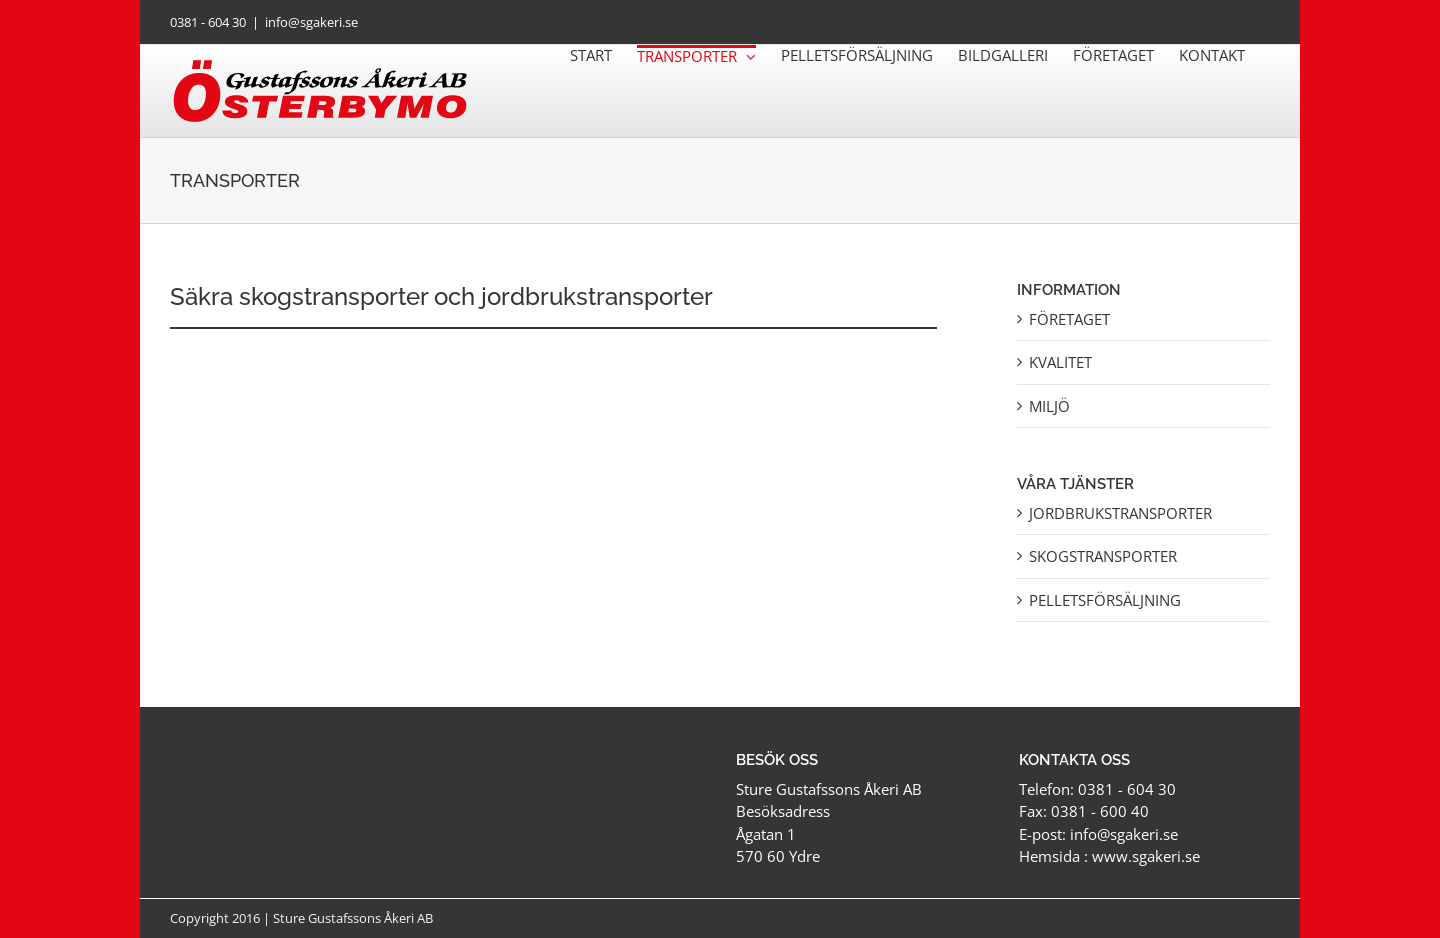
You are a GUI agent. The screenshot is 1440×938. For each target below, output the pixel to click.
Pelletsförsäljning (1105, 600)
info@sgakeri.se (311, 22)
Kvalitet (1060, 362)
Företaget (1069, 319)
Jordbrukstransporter (1120, 513)
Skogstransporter (1103, 556)
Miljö (1049, 406)
